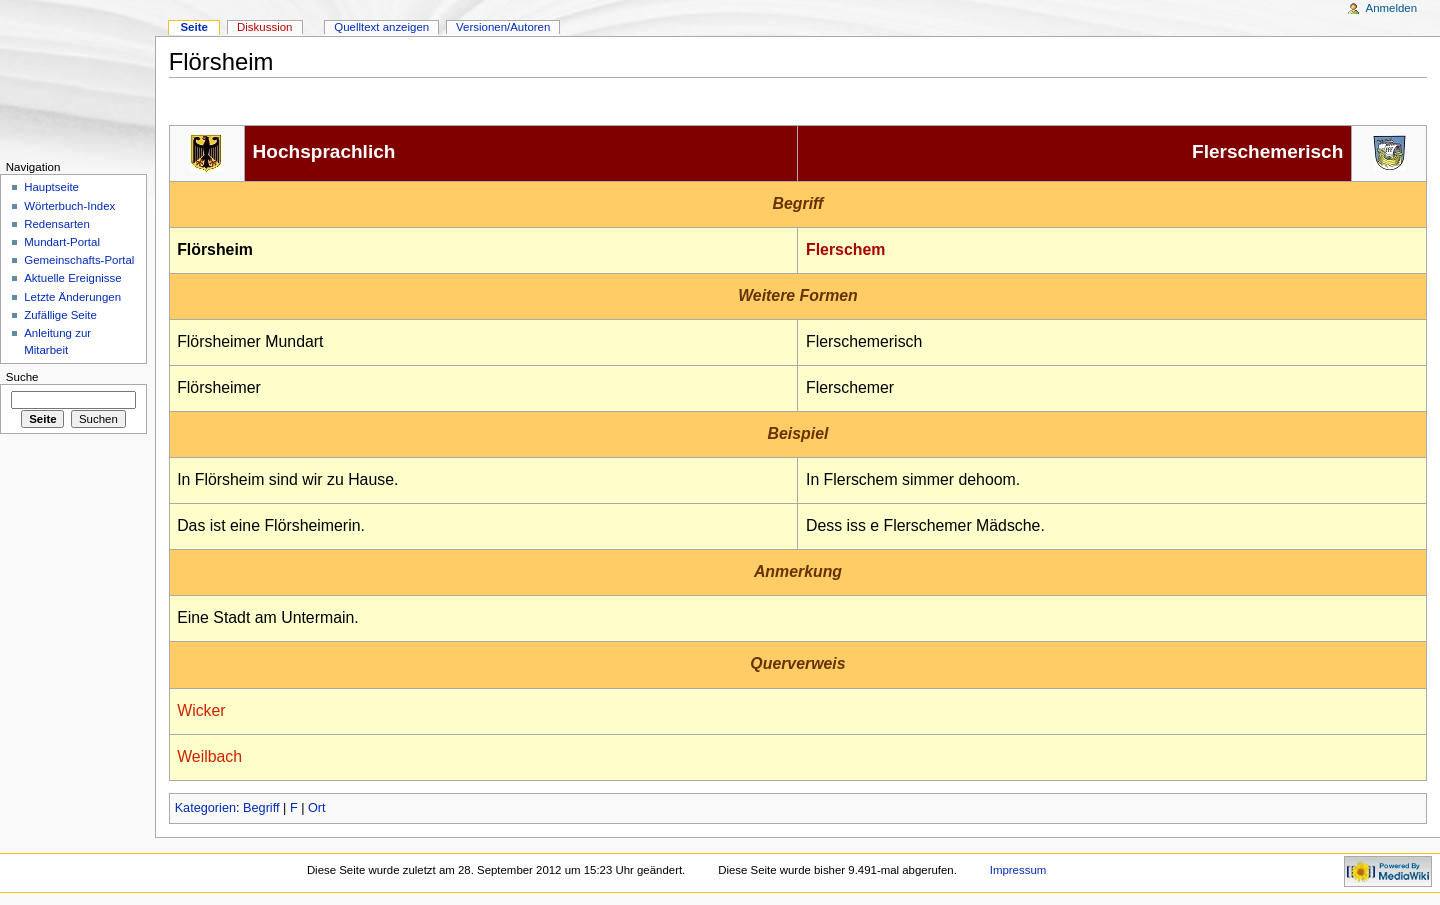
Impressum (1018, 870)
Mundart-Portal (62, 242)
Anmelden (1392, 8)
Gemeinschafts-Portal (79, 260)
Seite (193, 27)
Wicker (201, 710)
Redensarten (57, 224)
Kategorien (205, 808)
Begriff (261, 808)
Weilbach (209, 756)
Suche (22, 377)
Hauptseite (51, 187)
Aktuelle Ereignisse (72, 278)
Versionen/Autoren (503, 27)
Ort (317, 808)
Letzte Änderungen (72, 297)
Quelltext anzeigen (381, 27)
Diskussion (264, 27)
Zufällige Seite (60, 315)
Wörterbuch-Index (69, 206)
